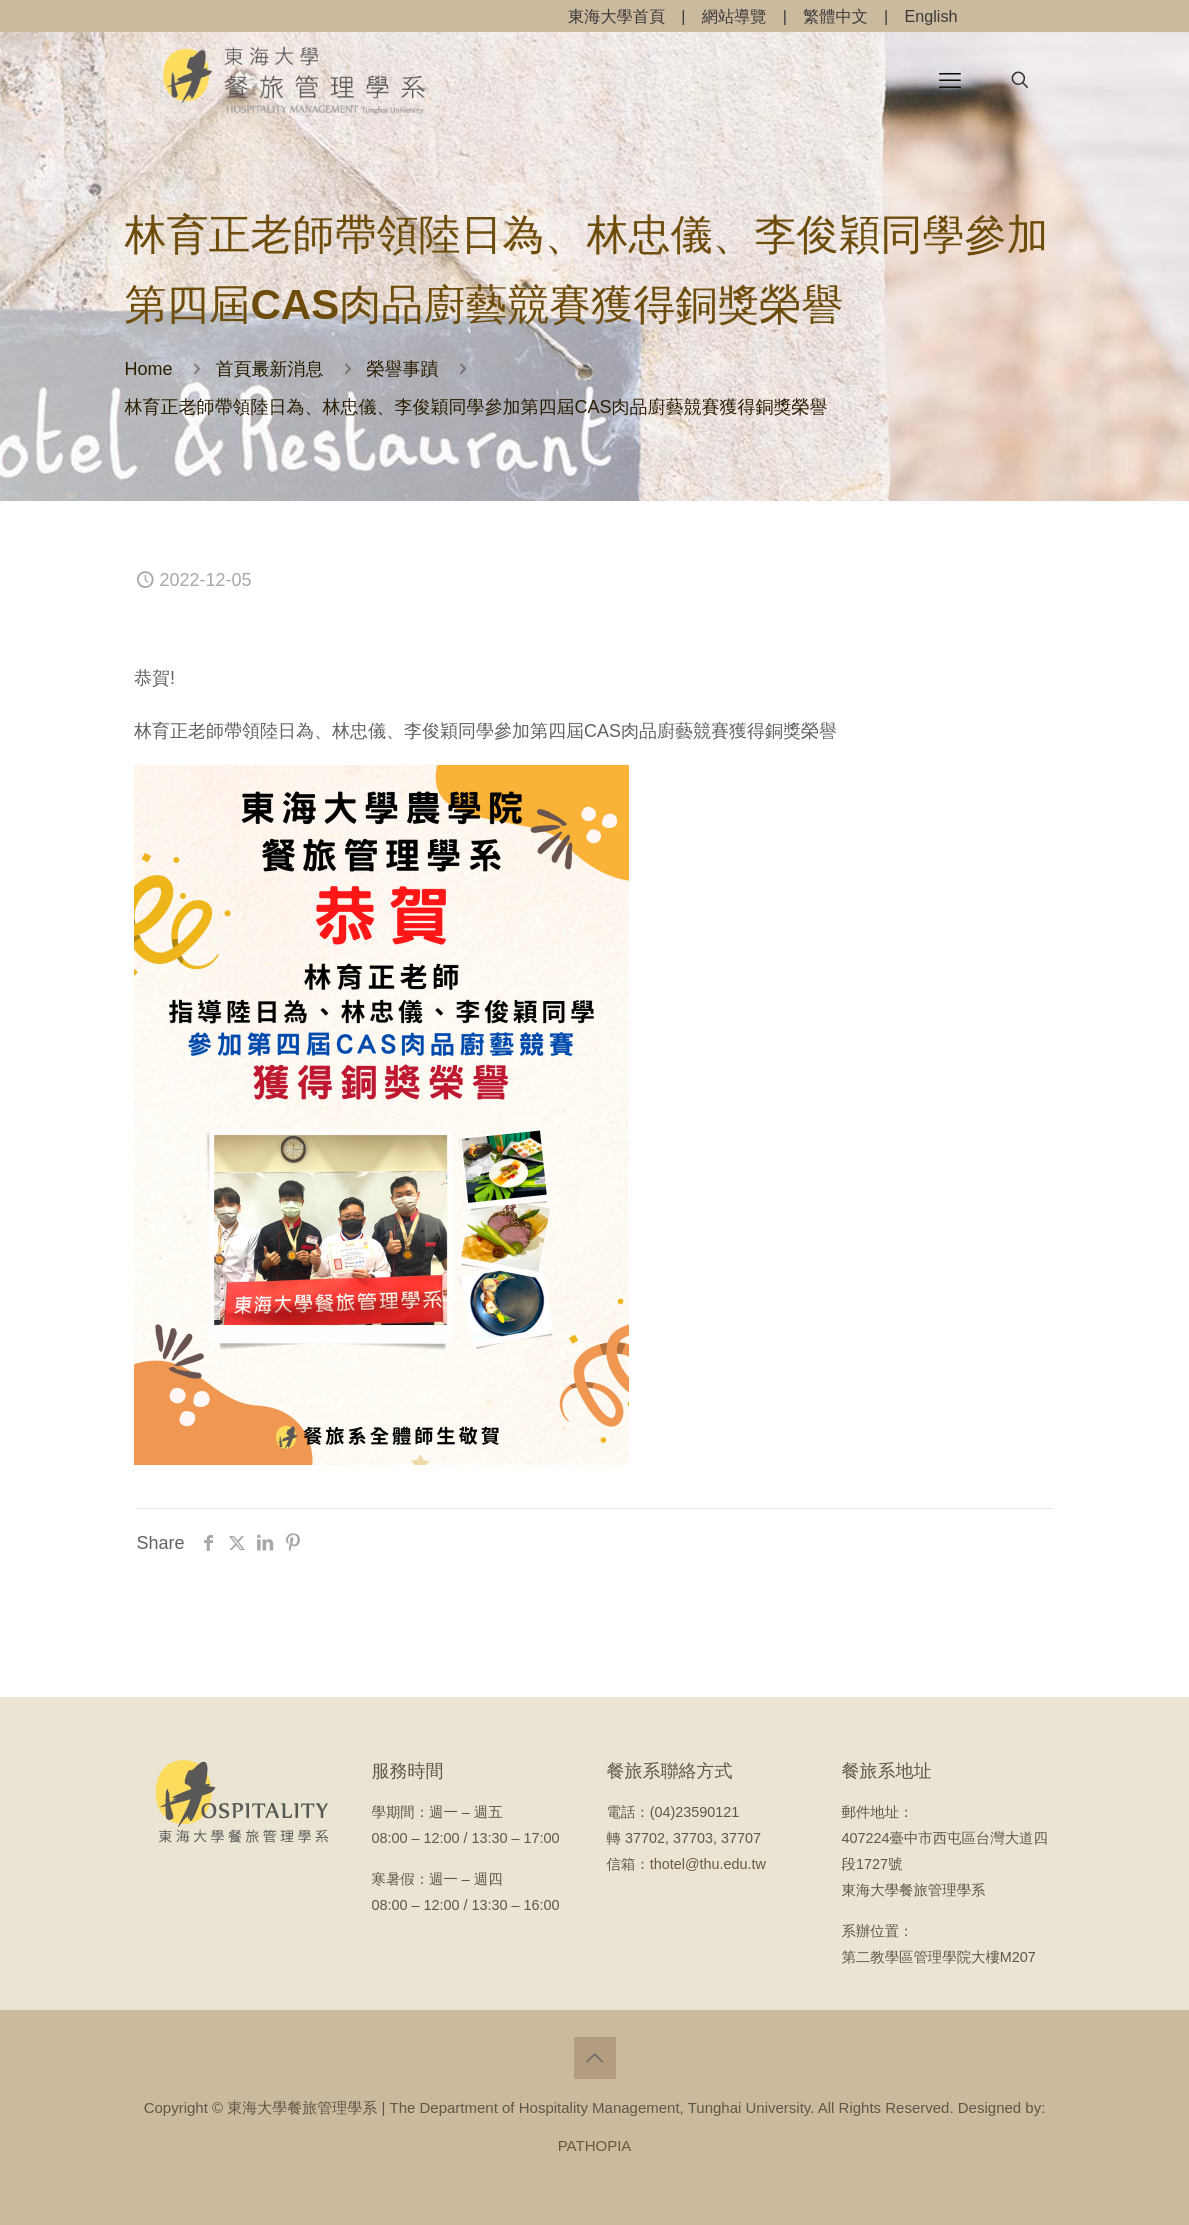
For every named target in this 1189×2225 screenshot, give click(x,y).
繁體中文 (835, 16)
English (930, 16)
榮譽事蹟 (403, 369)
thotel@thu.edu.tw (708, 1864)
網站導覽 (734, 16)
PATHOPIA (595, 2145)
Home (149, 369)
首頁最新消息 (270, 369)
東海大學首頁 (616, 16)
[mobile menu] (950, 80)
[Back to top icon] (595, 2058)
